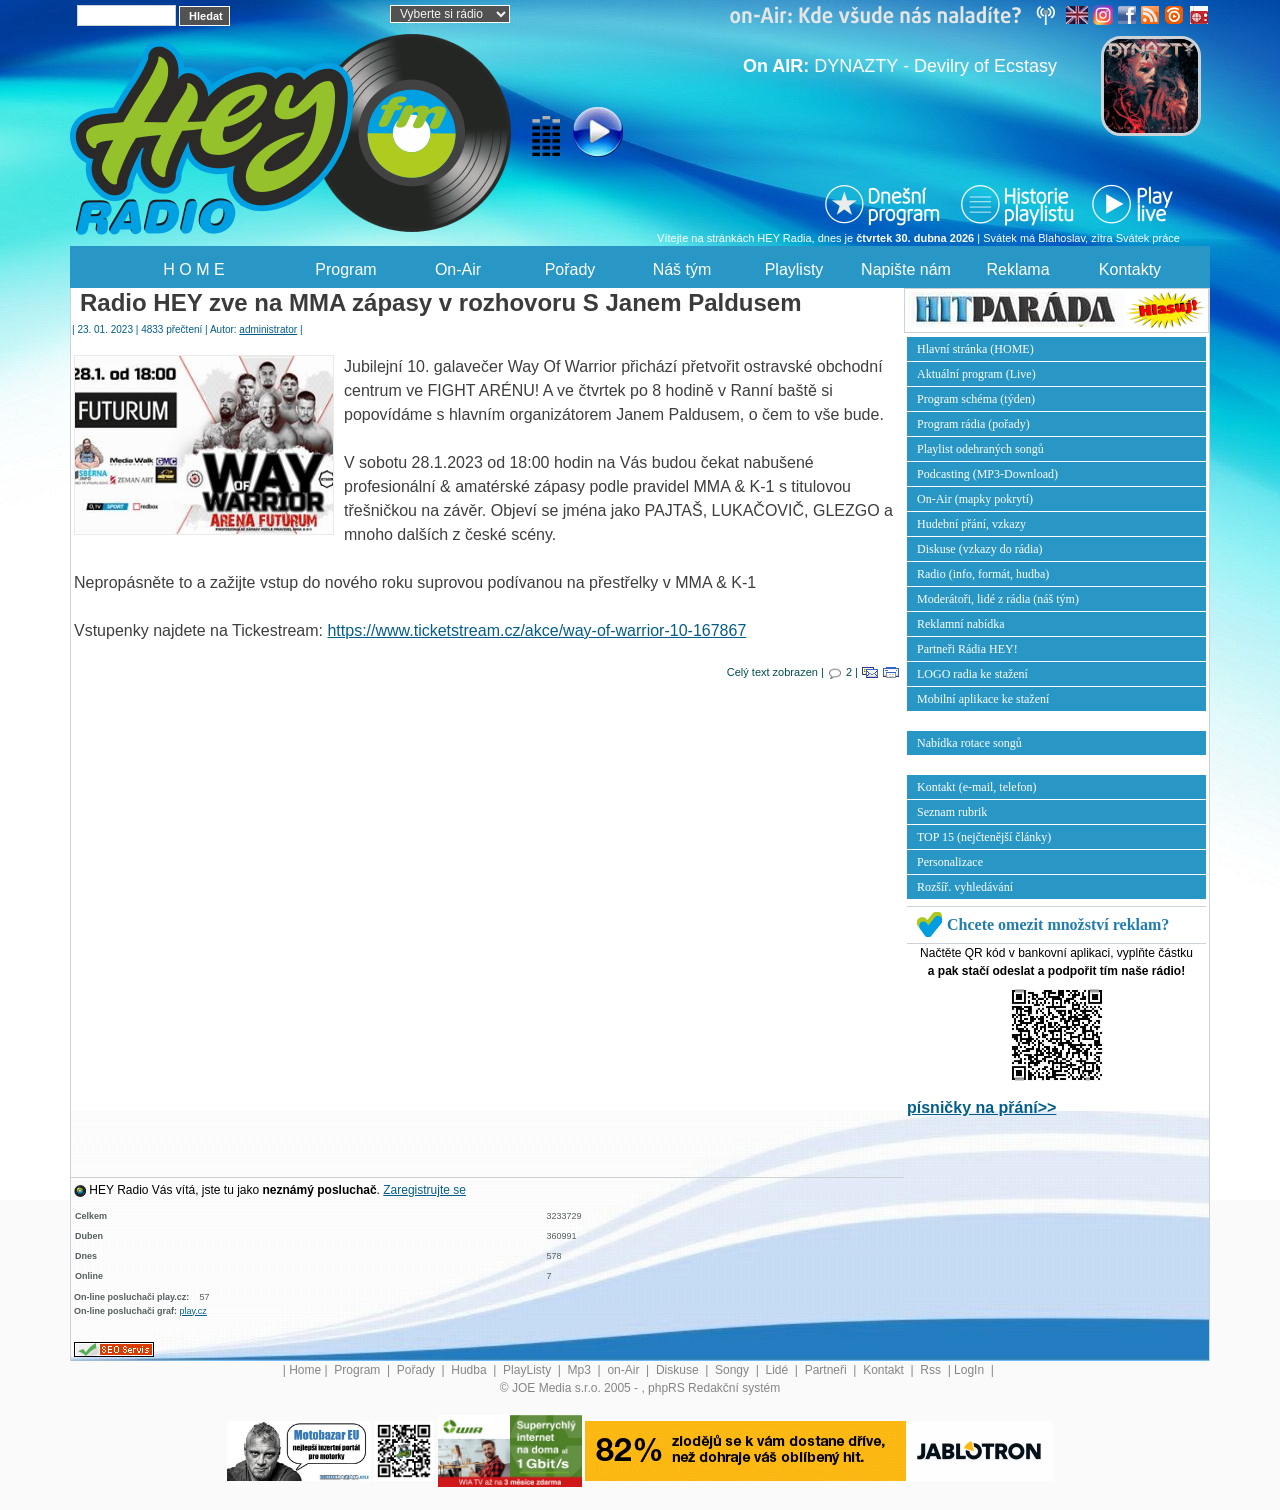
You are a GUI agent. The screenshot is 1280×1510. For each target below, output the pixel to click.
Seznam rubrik (952, 812)
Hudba (470, 1370)
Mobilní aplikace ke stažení (983, 699)
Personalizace (950, 862)
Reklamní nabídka (961, 624)
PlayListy (528, 1370)
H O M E (193, 269)
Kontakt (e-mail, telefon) (977, 787)
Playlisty (794, 269)
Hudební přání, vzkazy (971, 524)
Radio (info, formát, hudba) (983, 574)
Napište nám (906, 269)
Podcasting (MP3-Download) (987, 474)
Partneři (827, 1370)
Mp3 (581, 1370)
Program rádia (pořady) (973, 424)
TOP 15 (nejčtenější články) (984, 837)
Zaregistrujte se (424, 1190)
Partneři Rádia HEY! (967, 649)
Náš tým (682, 269)
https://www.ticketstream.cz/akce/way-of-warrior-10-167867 (536, 630)
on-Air (624, 1370)
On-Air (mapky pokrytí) (975, 499)
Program (345, 269)
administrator (268, 329)
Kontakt (885, 1370)
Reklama (1017, 269)
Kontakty (1130, 269)
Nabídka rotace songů (969, 743)
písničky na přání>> (981, 1107)
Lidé (779, 1370)
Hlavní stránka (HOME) (975, 349)
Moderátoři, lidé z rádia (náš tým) (998, 599)
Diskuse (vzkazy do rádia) (980, 549)
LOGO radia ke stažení (972, 674)
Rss (932, 1370)
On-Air (458, 269)
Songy (733, 1370)
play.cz (193, 1311)
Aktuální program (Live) (976, 374)
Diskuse (679, 1370)
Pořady (570, 269)
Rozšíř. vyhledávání (965, 887)
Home (305, 1370)
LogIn (970, 1370)
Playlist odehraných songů (980, 449)
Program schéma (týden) (976, 399)
